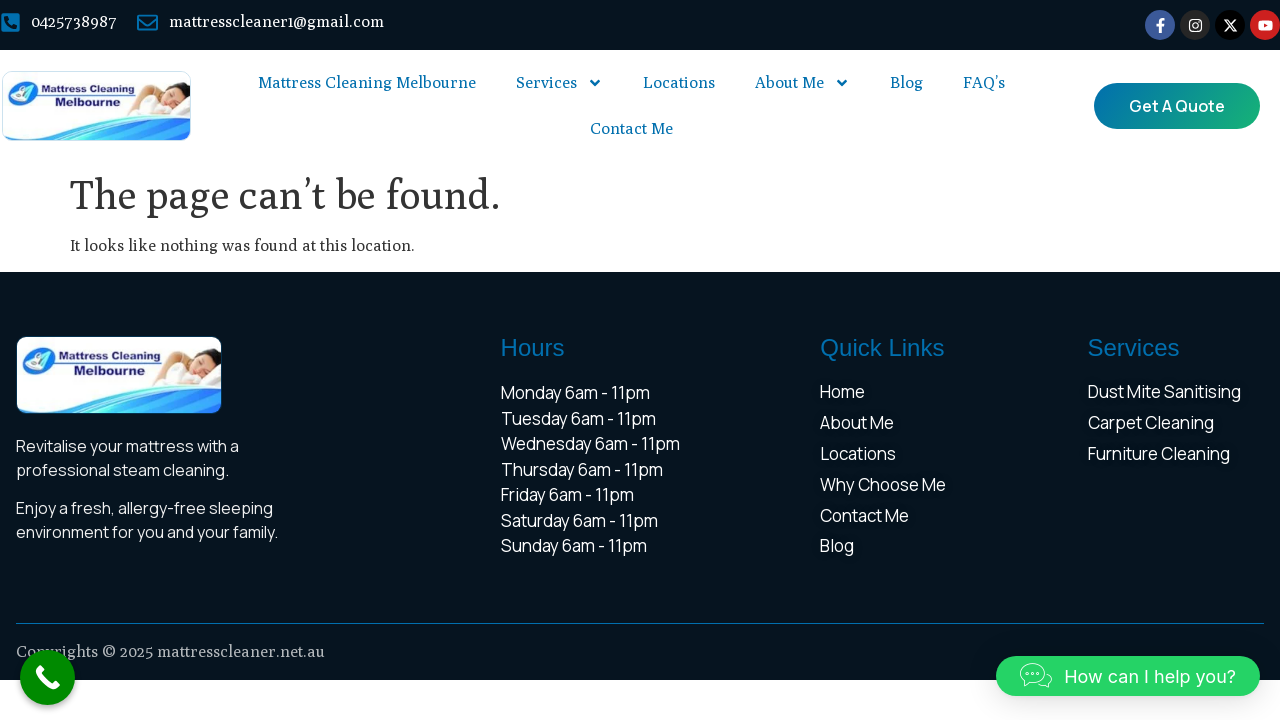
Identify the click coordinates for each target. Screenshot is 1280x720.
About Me (802, 83)
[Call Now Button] (47, 677)
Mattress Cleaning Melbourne (367, 82)
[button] (1128, 676)
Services (559, 83)
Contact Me (631, 128)
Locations (679, 82)
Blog (906, 82)
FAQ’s (984, 82)
